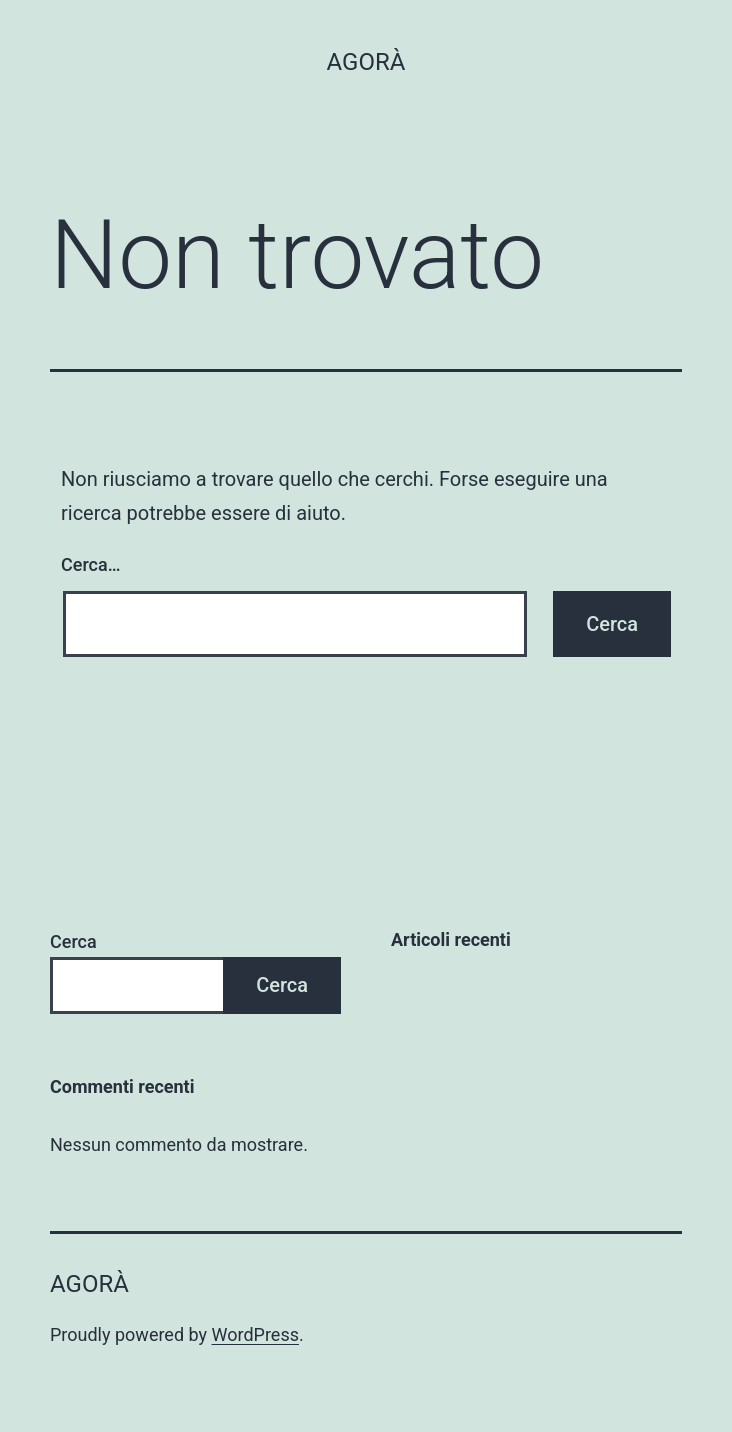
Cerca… (90, 564)
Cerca (73, 941)
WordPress (255, 1334)
